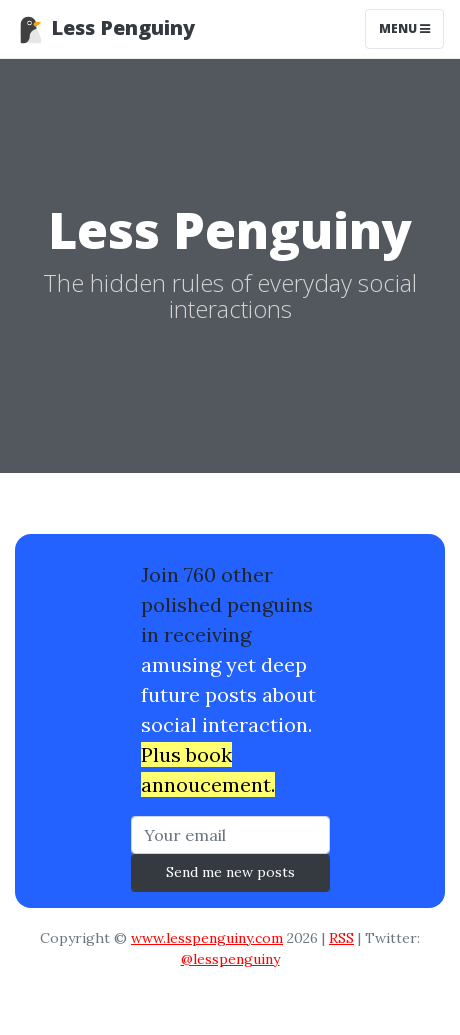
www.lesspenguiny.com (207, 938)
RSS (341, 938)
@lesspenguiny (230, 959)
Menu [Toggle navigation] (404, 28)
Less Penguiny (105, 29)
